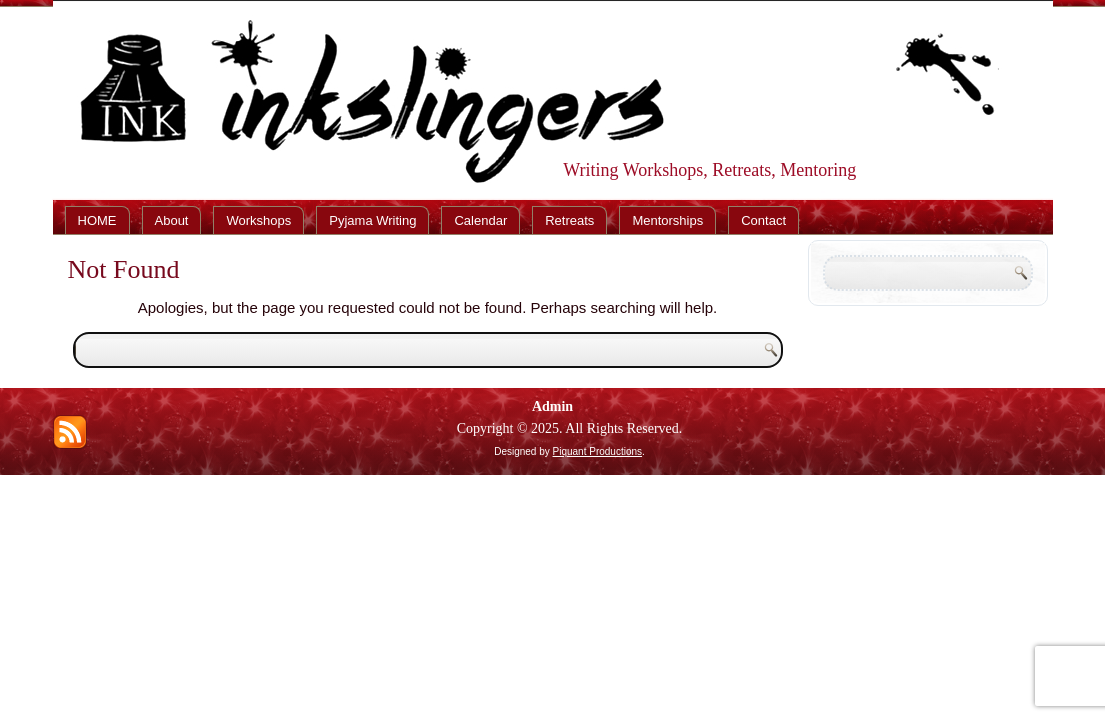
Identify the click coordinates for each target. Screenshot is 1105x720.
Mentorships (667, 220)
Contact (763, 220)
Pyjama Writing (372, 220)
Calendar (480, 220)
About (172, 220)
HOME (97, 220)
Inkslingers (520, 63)
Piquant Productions (598, 451)
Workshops (258, 220)
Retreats (569, 220)
